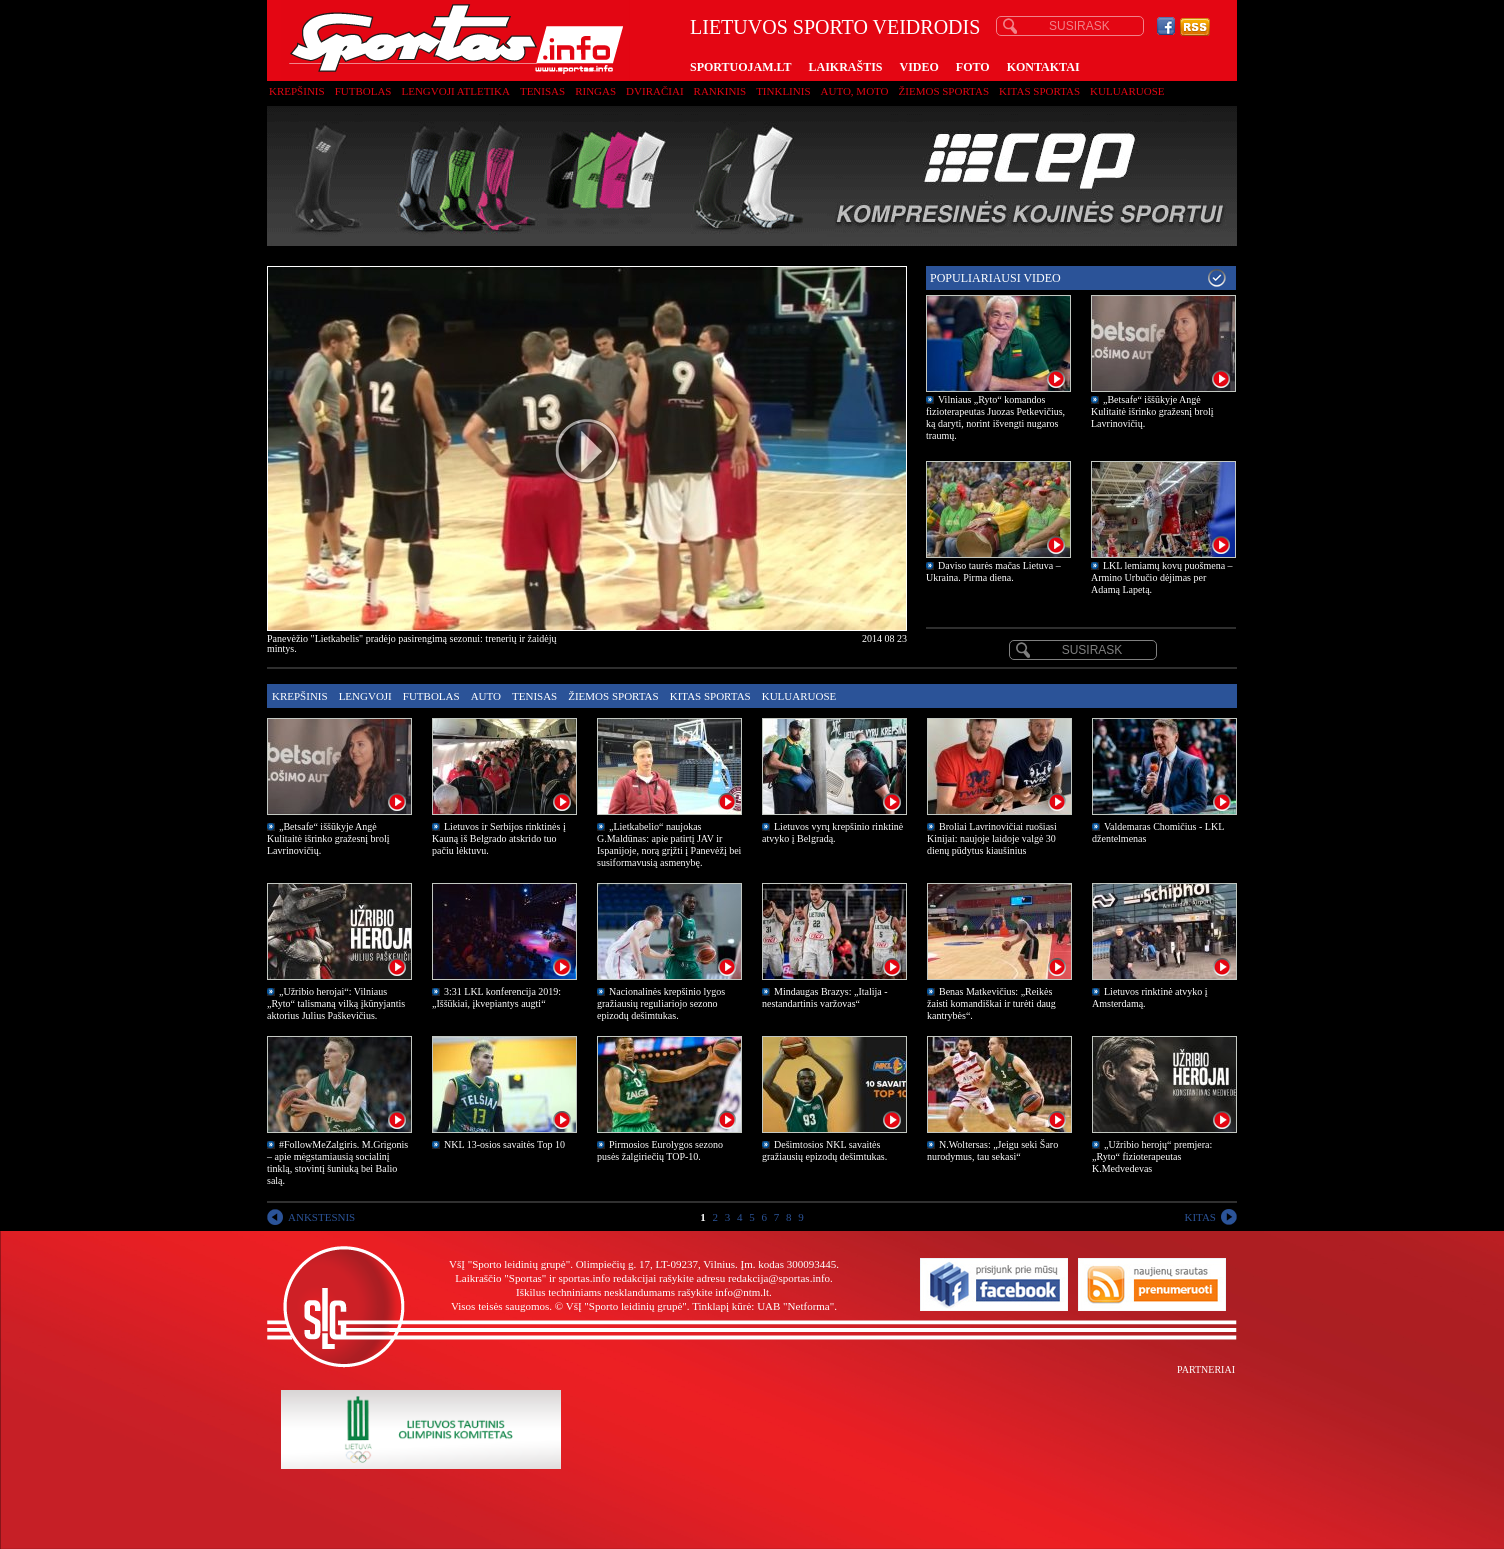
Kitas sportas (1039, 91)
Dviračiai (654, 91)
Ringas (595, 91)
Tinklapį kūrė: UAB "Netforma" (763, 1306)
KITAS (1200, 1217)
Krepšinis (297, 91)
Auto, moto (855, 91)
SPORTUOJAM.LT (740, 67)
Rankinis (720, 91)
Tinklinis (783, 91)
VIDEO (919, 67)
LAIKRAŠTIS (845, 67)
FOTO (973, 67)
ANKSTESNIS (321, 1217)
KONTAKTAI (1043, 67)
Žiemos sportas (944, 91)
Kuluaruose (1127, 91)
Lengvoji (365, 696)
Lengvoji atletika (455, 91)
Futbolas (363, 91)
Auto (486, 696)
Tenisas (542, 91)
